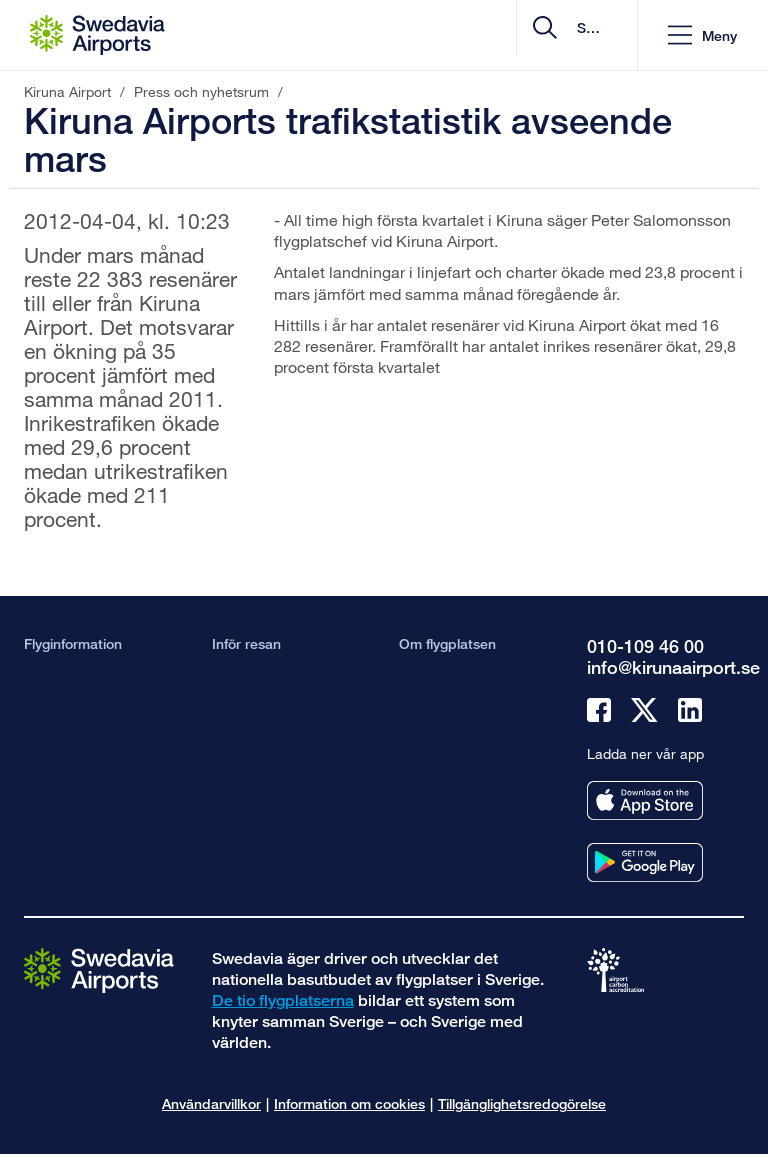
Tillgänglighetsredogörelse (522, 1103)
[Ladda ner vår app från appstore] (645, 800)
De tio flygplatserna (283, 1000)
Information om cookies (349, 1103)
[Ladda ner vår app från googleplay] (645, 862)
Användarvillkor (211, 1103)
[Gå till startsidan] (99, 969)
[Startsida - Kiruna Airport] (97, 35)
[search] (502, 35)
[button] (702, 35)
